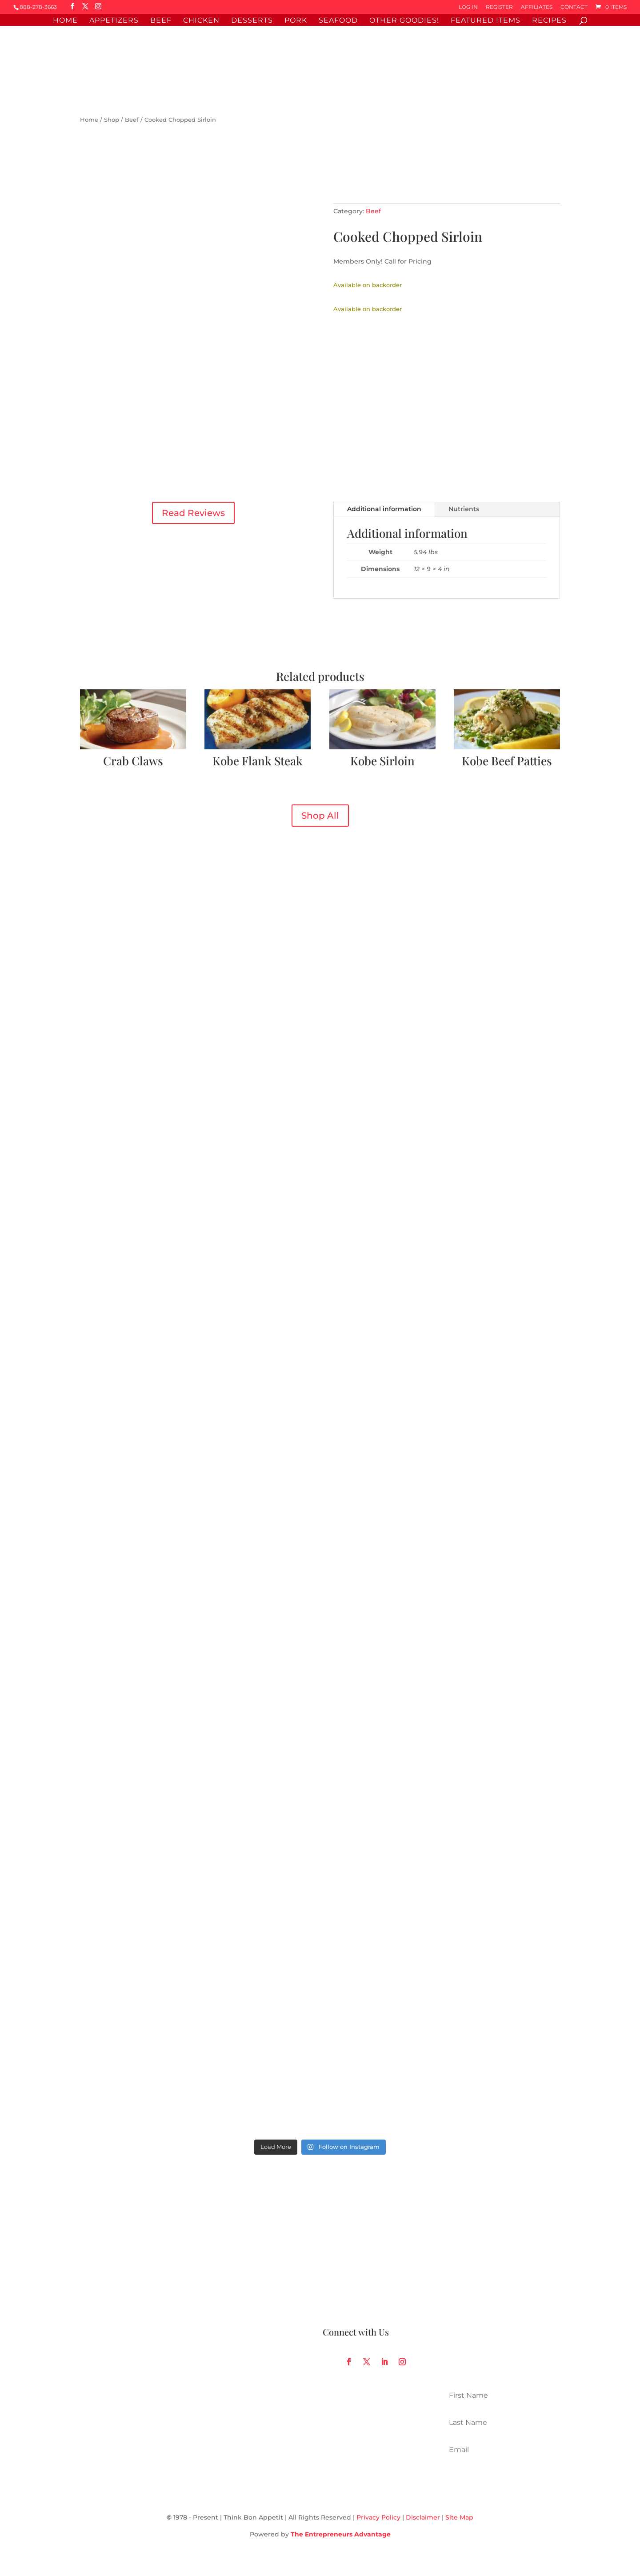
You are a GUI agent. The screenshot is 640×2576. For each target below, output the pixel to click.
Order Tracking (104, 2232)
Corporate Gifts (225, 2285)
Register (499, 7)
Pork (295, 20)
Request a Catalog (352, 2285)
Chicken (201, 20)
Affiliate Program (228, 2268)
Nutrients (463, 509)
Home (65, 20)
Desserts (252, 20)
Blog (330, 2250)
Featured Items (485, 20)
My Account (99, 2215)
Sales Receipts (103, 2285)
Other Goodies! (404, 20)
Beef (161, 20)
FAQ (87, 2250)
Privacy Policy (378, 2517)
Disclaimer (423, 2517)
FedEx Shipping (227, 2250)
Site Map (459, 2517)
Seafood (338, 20)
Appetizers (114, 20)
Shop (111, 119)
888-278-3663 (38, 7)
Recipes (549, 20)
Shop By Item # (226, 2215)
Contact (574, 7)
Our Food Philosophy (357, 2232)
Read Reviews (193, 513)
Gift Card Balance (108, 2268)
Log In (468, 7)
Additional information (384, 509)
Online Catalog (225, 2232)
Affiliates (536, 7)
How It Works (344, 2215)
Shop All (320, 815)
